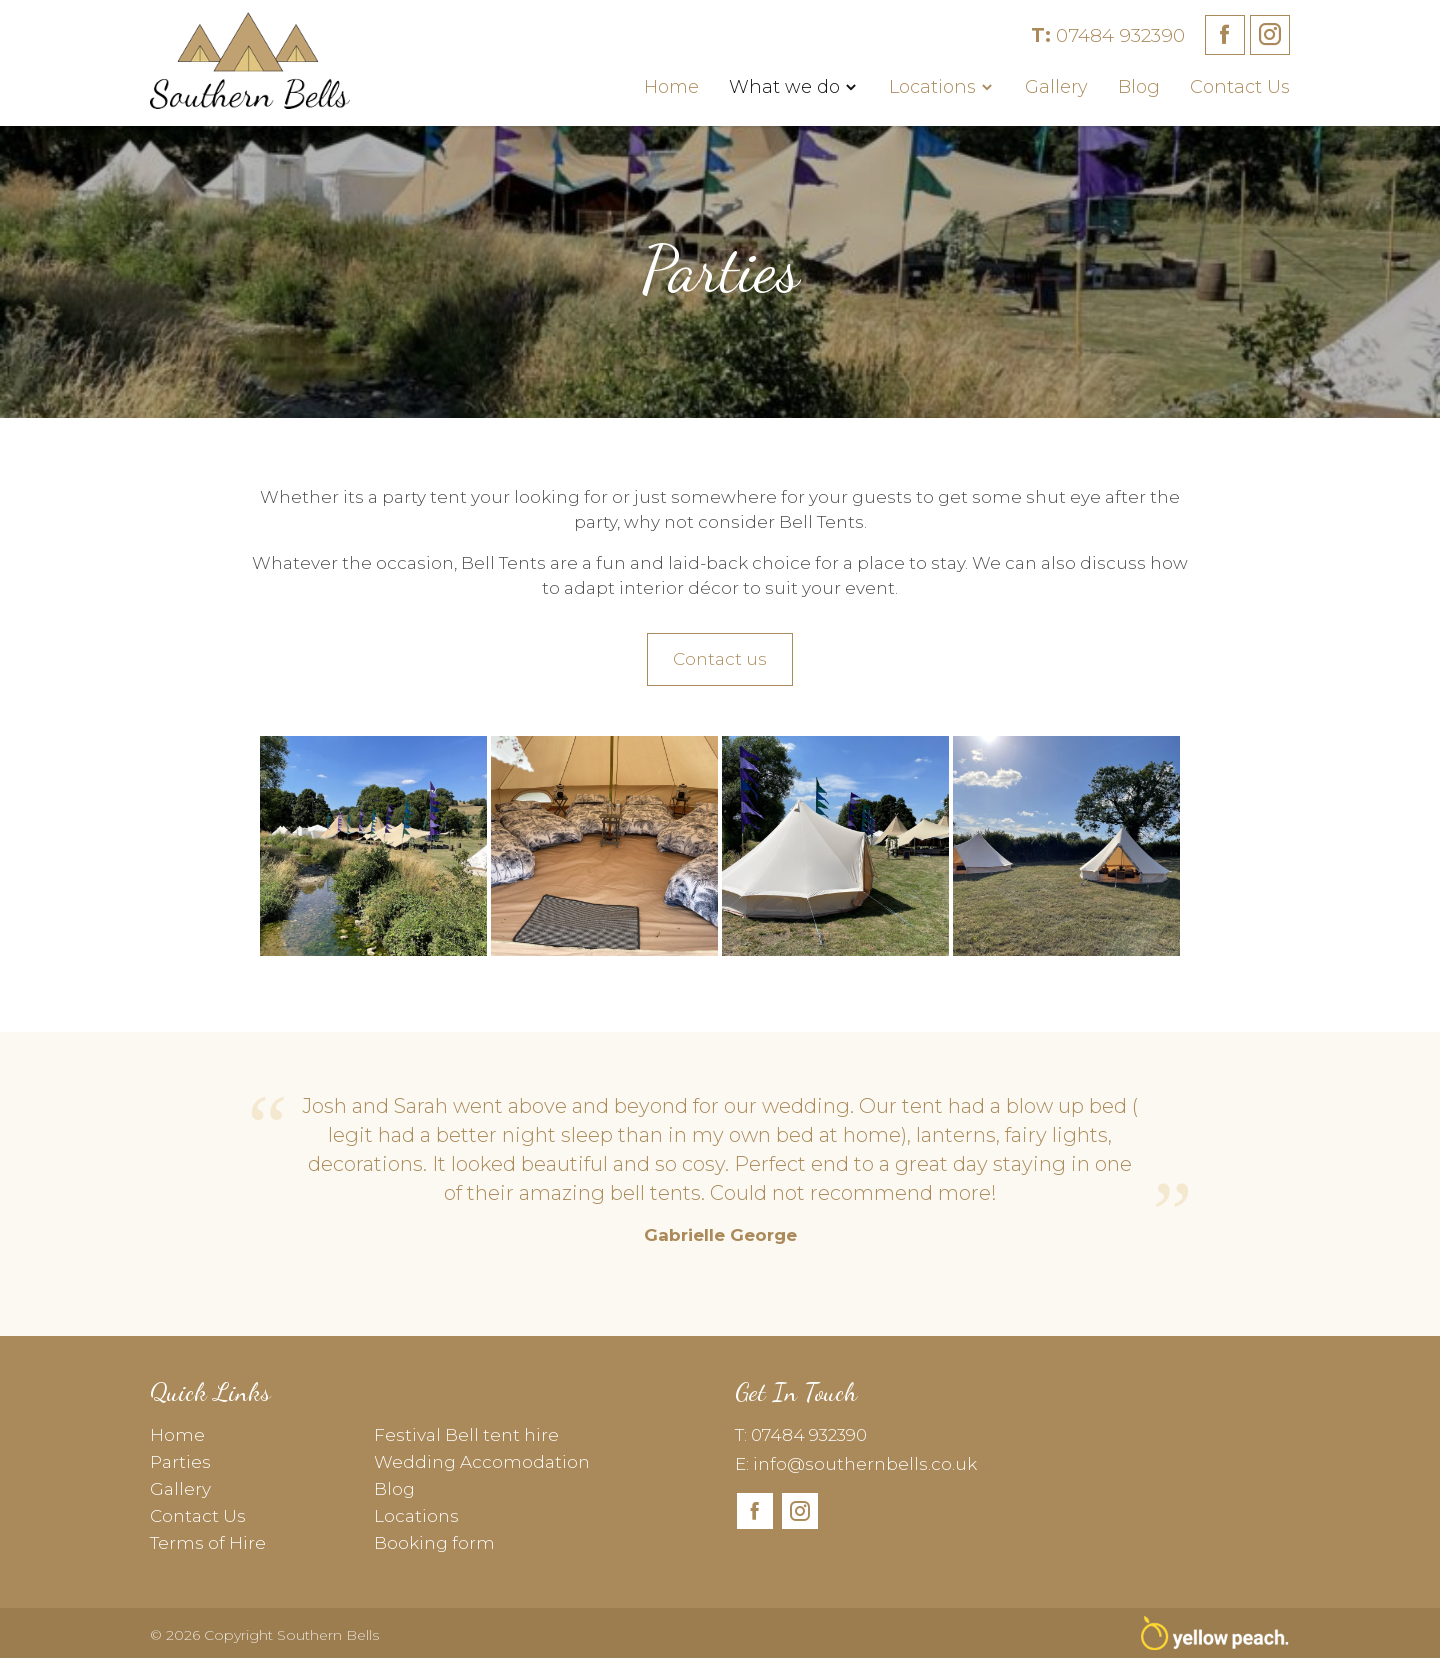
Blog (1139, 87)
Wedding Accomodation (482, 1462)
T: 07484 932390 (801, 1435)
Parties (180, 1462)
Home (671, 87)
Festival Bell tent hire (466, 1435)
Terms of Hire (208, 1543)
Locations (932, 87)
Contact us (720, 659)
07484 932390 (1108, 35)
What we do (784, 87)
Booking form (434, 1543)
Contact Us (1240, 87)
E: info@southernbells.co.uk (856, 1464)
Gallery (1056, 87)
